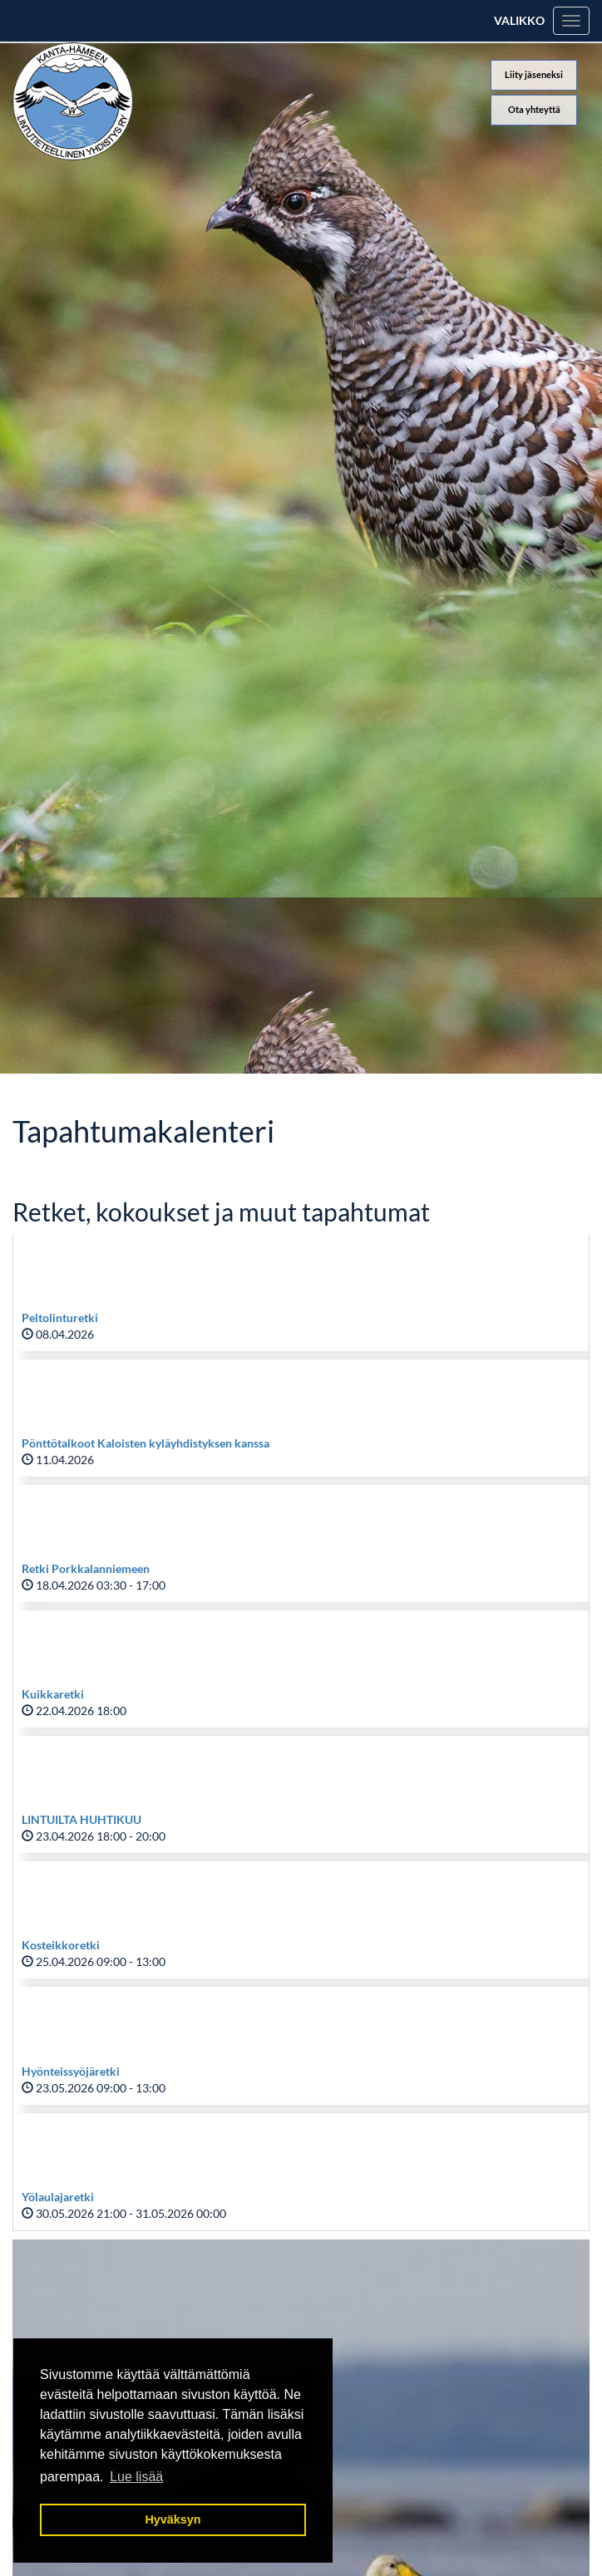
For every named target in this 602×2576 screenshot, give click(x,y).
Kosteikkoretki (61, 1945)
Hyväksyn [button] (172, 2519)
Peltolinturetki (60, 1317)
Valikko (519, 20)
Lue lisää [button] (136, 2477)
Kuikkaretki (53, 1694)
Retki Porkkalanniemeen (86, 1568)
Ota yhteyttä (534, 109)
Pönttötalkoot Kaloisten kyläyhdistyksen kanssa (145, 1443)
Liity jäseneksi (534, 74)
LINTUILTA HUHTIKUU (81, 1819)
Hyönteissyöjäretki (71, 2071)
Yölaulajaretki (58, 2197)
